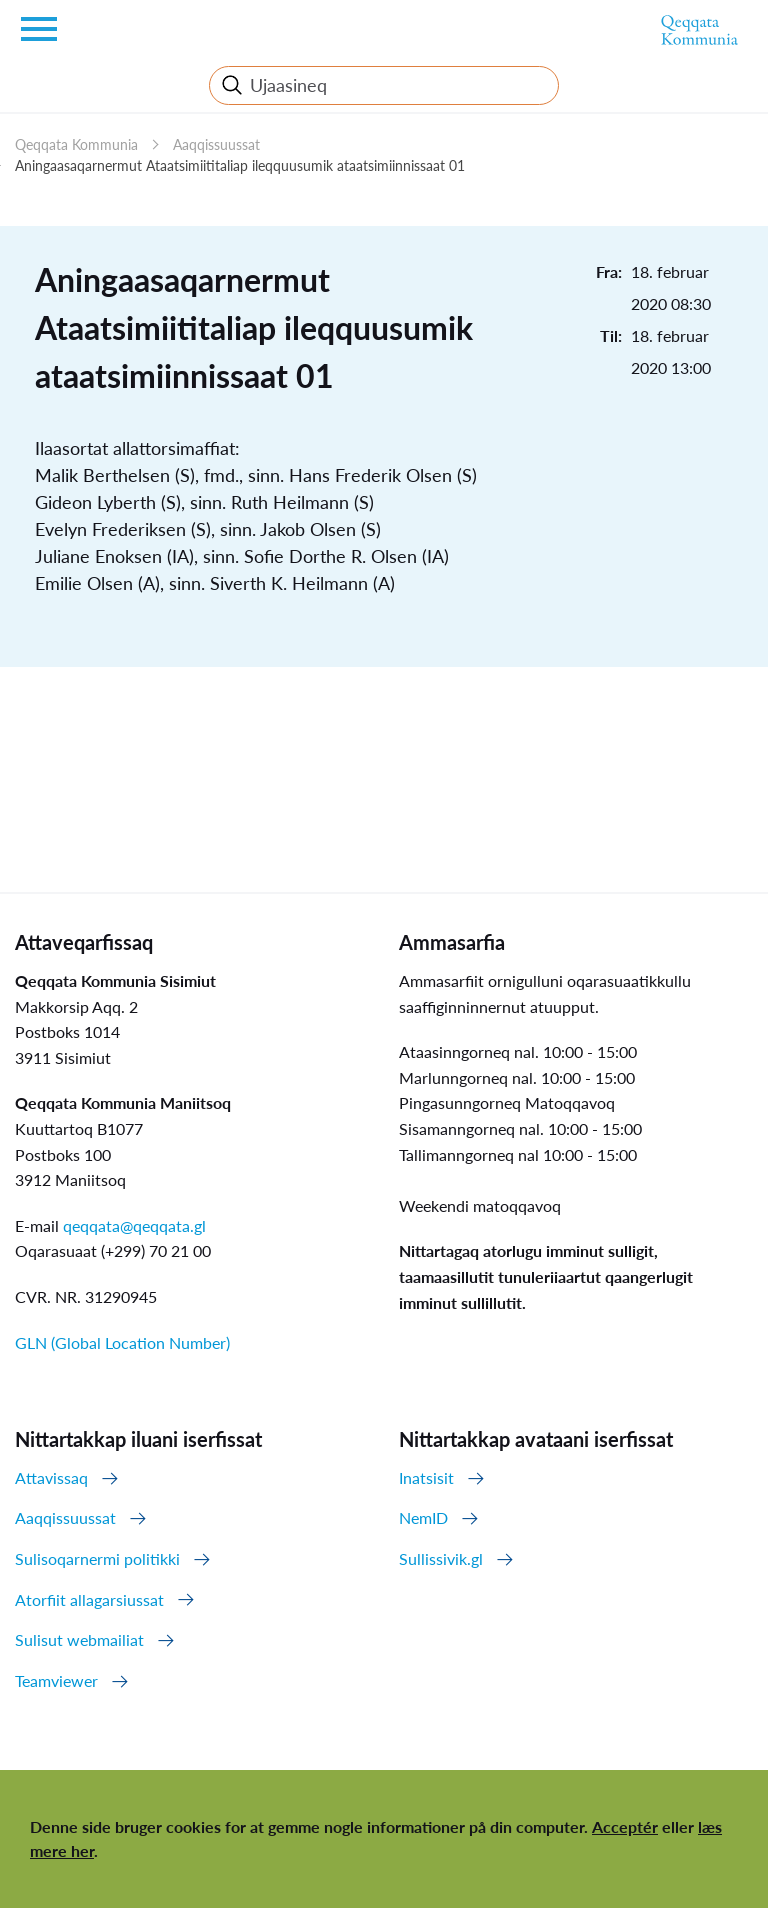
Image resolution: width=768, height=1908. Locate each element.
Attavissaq (51, 1477)
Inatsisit (426, 1477)
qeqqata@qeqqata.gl (134, 1225)
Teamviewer (56, 1680)
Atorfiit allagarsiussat (89, 1599)
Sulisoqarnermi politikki (97, 1558)
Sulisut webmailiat (79, 1639)
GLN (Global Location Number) (122, 1342)
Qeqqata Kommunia (76, 144)
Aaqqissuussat (216, 144)
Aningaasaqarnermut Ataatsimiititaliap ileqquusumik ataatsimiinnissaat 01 (240, 165)
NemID (423, 1517)
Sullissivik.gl (441, 1558)
